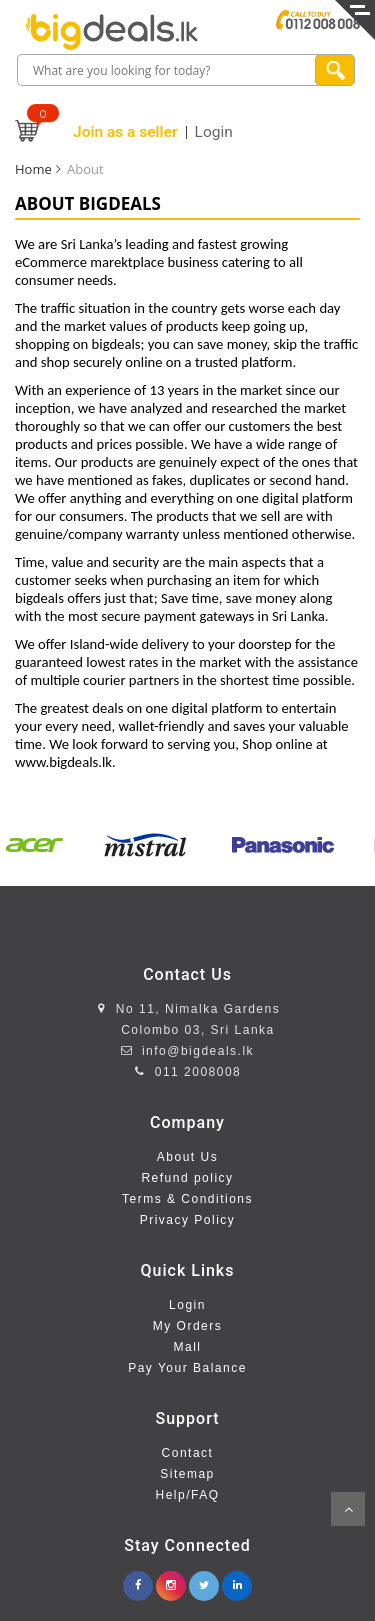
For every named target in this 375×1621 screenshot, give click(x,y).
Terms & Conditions (187, 1199)
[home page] (111, 32)
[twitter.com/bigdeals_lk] (204, 1579)
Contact (188, 1453)
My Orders (188, 1326)
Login (187, 1305)
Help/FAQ (187, 1495)
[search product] (335, 70)
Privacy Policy (188, 1220)
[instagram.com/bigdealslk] (171, 1579)
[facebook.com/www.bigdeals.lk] (138, 1579)
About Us (187, 1157)
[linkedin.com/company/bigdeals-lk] (237, 1579)
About (85, 169)
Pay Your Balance (187, 1368)
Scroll (348, 1509)
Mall (187, 1347)
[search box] (168, 71)
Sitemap (187, 1474)
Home (33, 169)
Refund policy (187, 1178)
